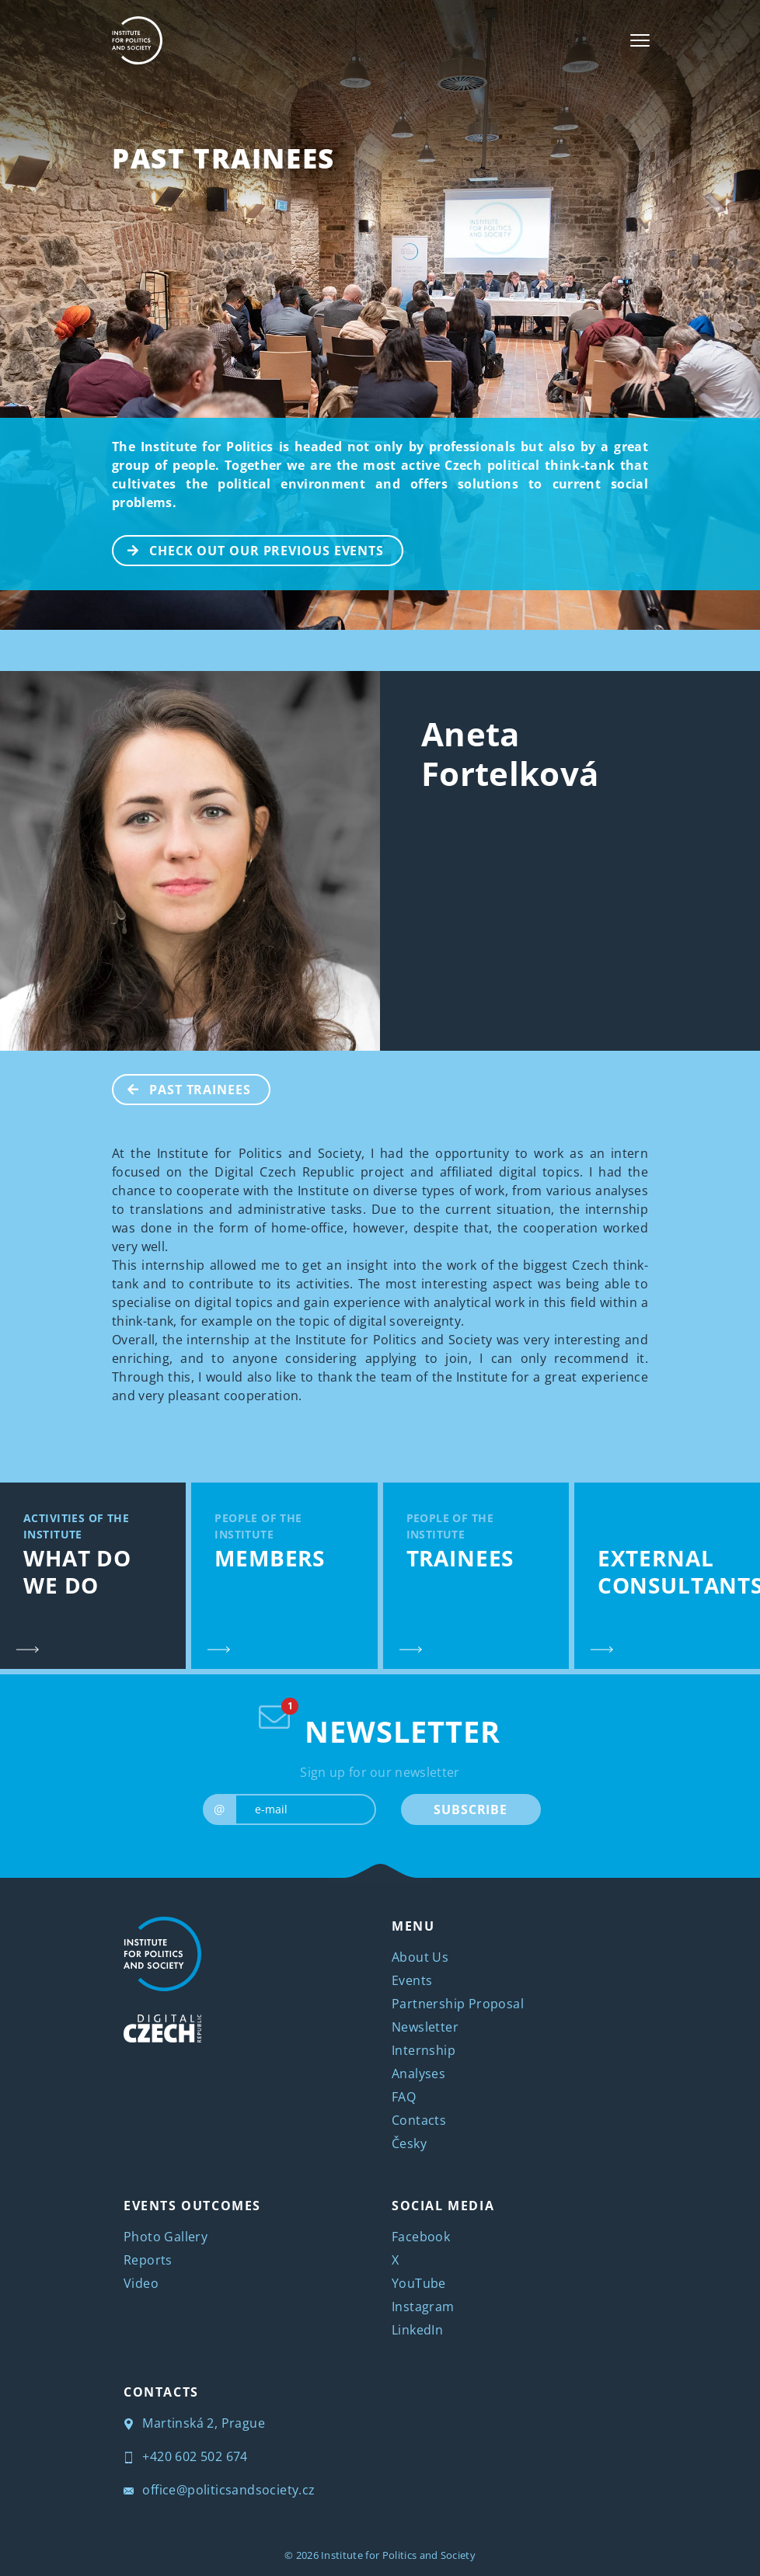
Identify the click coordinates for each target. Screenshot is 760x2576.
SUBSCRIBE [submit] (470, 1809)
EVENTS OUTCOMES (192, 2205)
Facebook (421, 2236)
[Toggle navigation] (640, 40)
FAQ (404, 2096)
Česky (409, 2143)
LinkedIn (417, 2329)
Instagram (423, 2306)
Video (141, 2283)
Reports (148, 2259)
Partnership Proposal (458, 2003)
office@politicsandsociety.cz (220, 2489)
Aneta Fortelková (509, 752)
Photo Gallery (165, 2236)
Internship (423, 2050)
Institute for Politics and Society (398, 2555)
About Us (420, 1957)
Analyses (418, 2073)
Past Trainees (223, 158)
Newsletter (425, 2026)
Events (412, 1980)
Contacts (419, 2120)
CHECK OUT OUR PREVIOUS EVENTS (248, 549)
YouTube (419, 2283)
